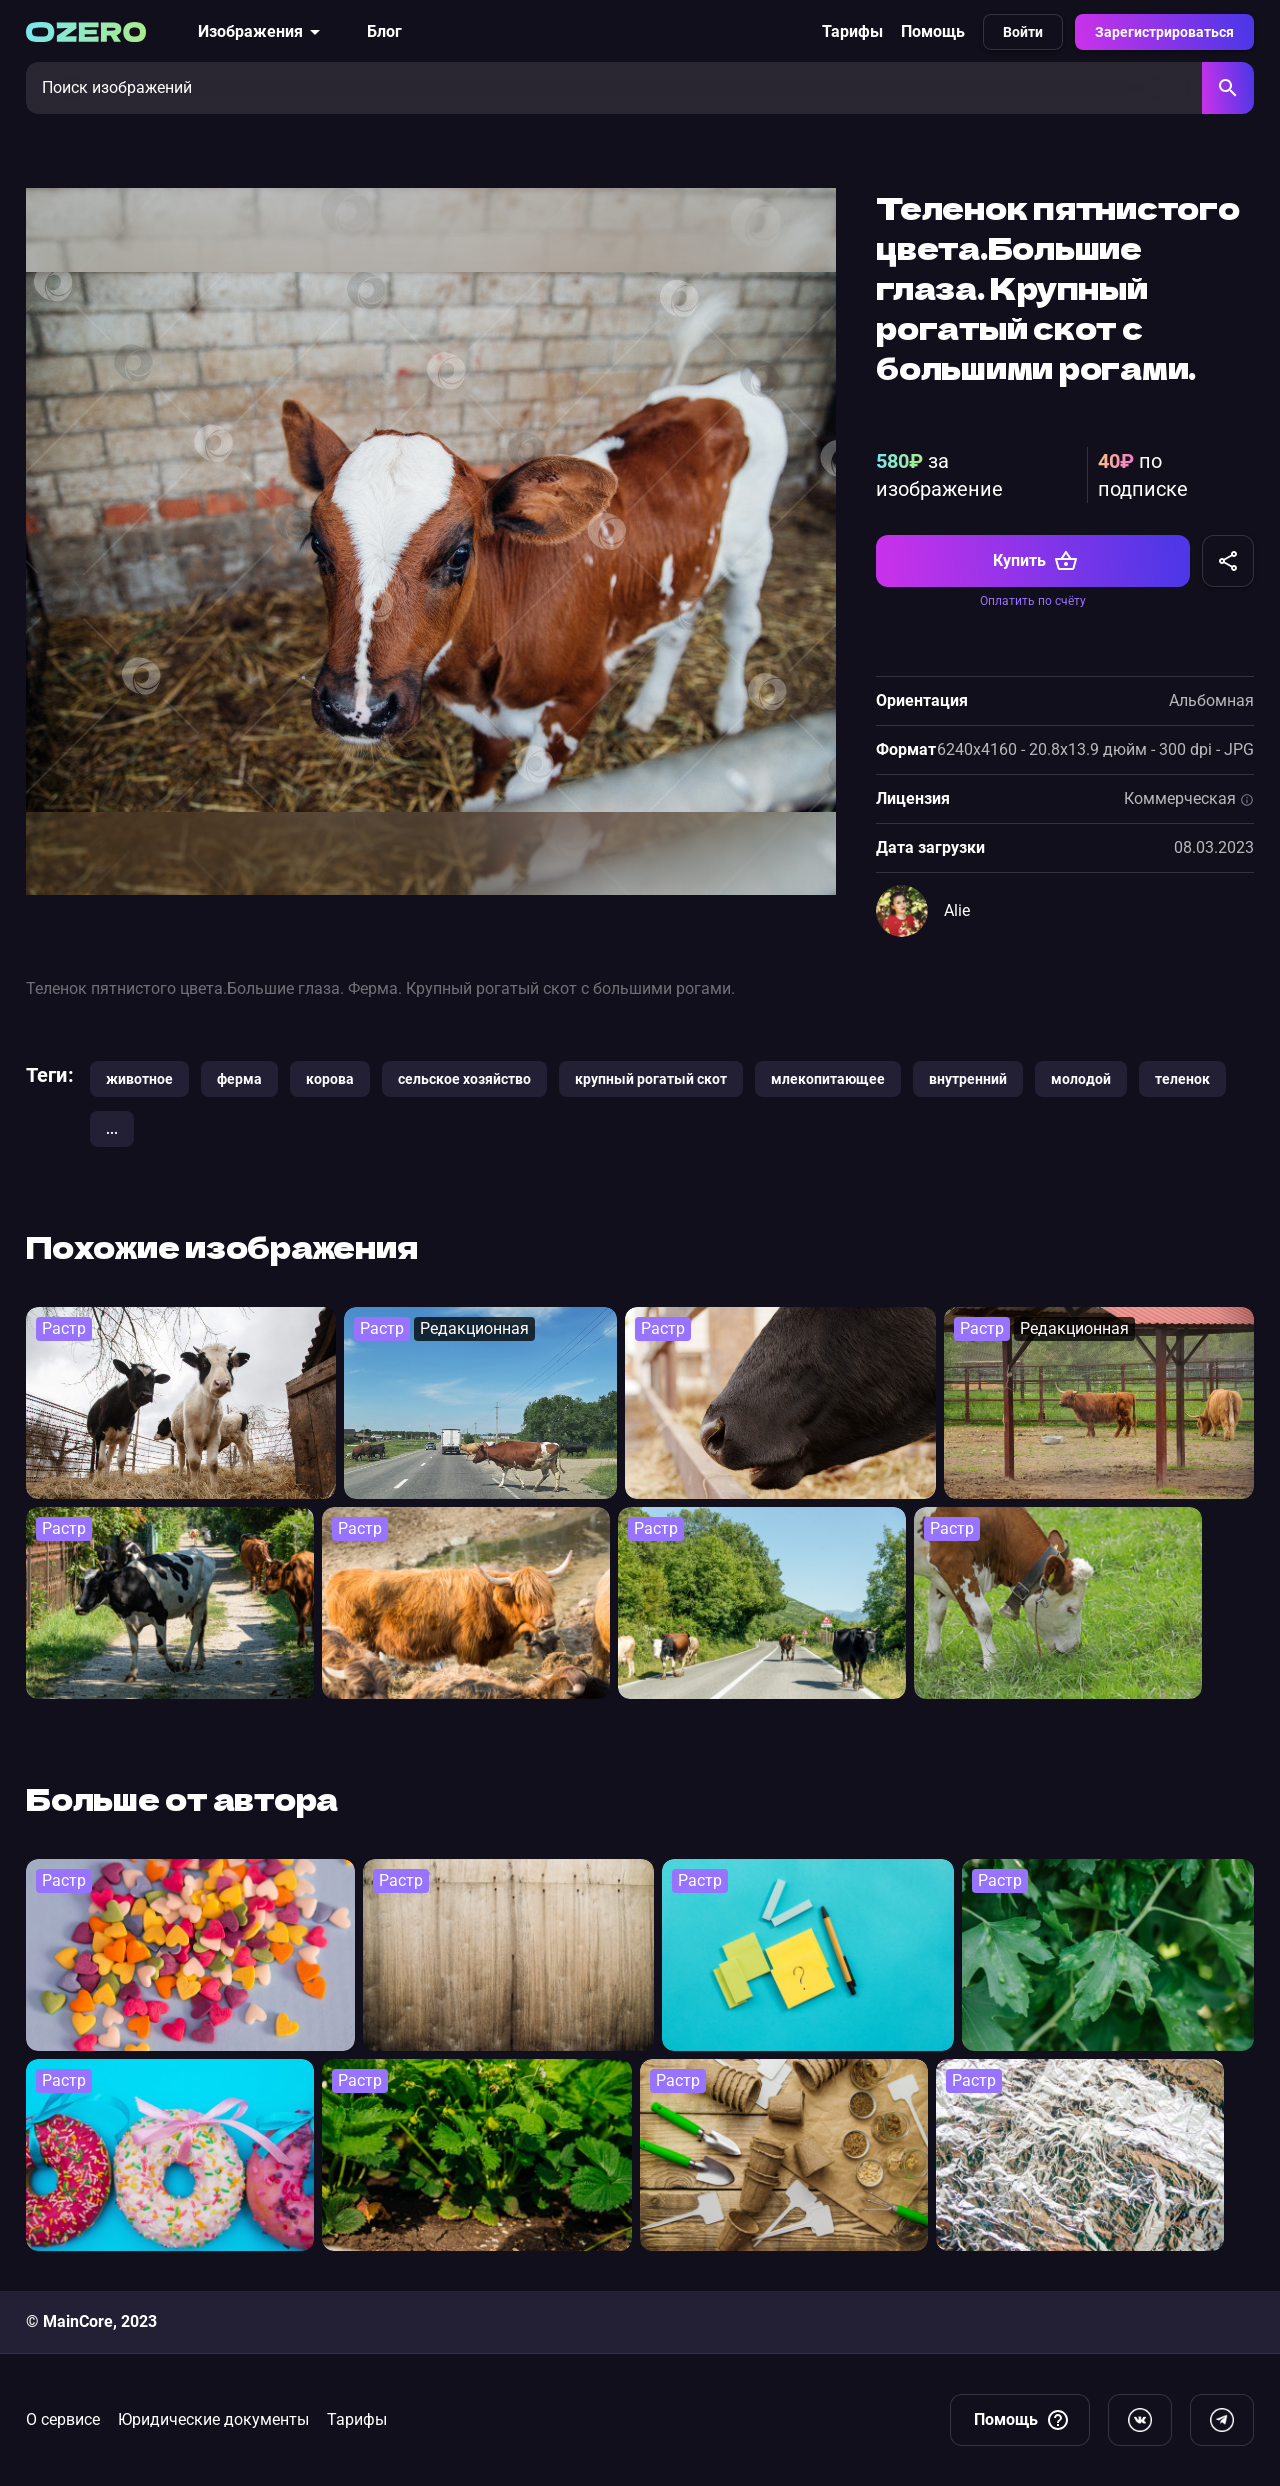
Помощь (933, 31)
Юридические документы (213, 2419)
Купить (1035, 561)
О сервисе (63, 2419)
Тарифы (852, 31)
